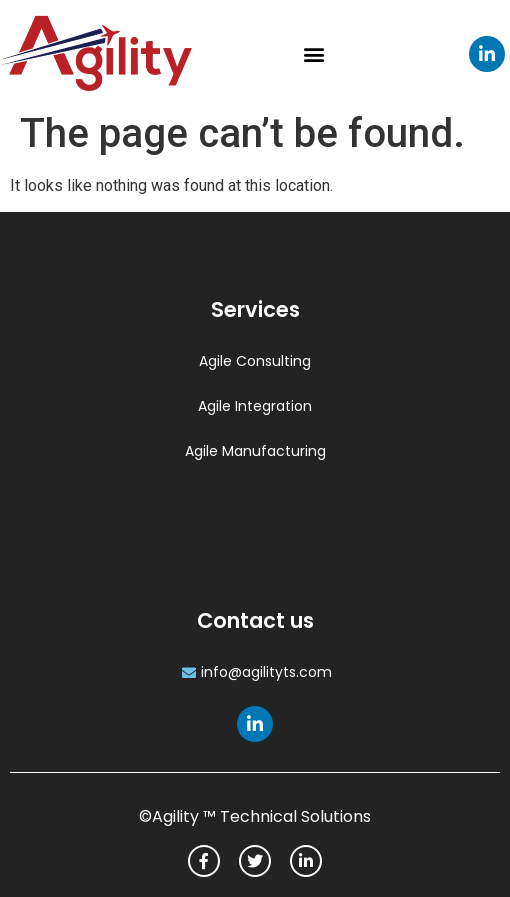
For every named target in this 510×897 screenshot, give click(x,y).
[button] (313, 53)
